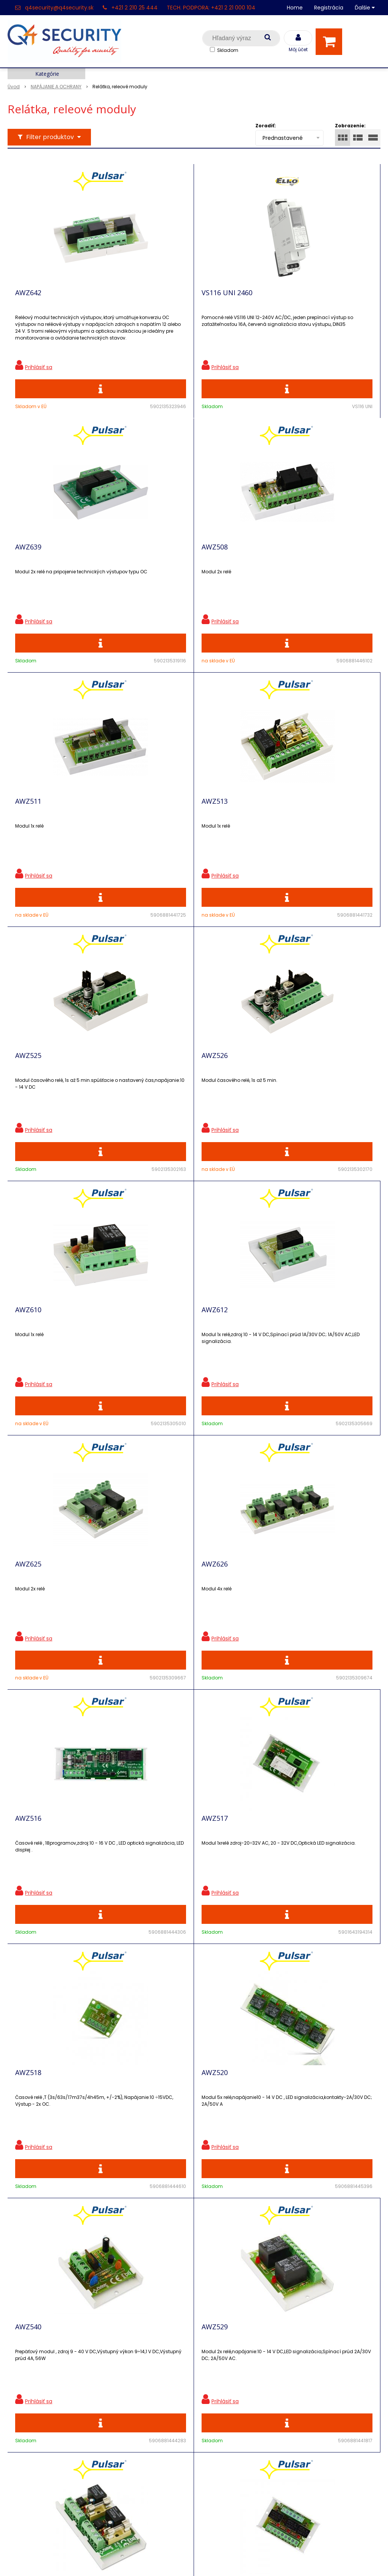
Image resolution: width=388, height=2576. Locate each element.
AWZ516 (28, 1360)
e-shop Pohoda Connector (214, 2559)
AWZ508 (28, 563)
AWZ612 (28, 1095)
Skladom (227, 50)
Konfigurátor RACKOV (133, 2437)
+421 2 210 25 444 (134, 7)
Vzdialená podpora (129, 2384)
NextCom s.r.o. (279, 2559)
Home (295, 7)
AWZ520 (28, 1626)
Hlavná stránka (30, 2344)
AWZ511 (147, 563)
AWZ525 (28, 829)
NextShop (159, 2559)
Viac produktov (194, 2036)
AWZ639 (265, 298)
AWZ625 (147, 1095)
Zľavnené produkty (129, 2358)
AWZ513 (265, 563)
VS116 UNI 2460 (159, 298)
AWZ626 (265, 1095)
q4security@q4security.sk (59, 7)
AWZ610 (265, 829)
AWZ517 (147, 1360)
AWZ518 (265, 1360)
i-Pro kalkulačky (125, 2397)
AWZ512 (28, 1892)
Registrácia (328, 7)
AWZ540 (147, 1626)
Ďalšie (365, 7)
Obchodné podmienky (134, 2450)
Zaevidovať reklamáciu (134, 2464)
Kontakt (19, 2371)
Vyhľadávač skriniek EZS (136, 2424)
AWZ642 (28, 298)
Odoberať (348, 2218)
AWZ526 (147, 829)
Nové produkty (123, 2371)
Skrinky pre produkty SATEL (141, 2411)
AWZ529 (265, 1626)
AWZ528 (147, 1892)
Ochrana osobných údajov (140, 2344)
